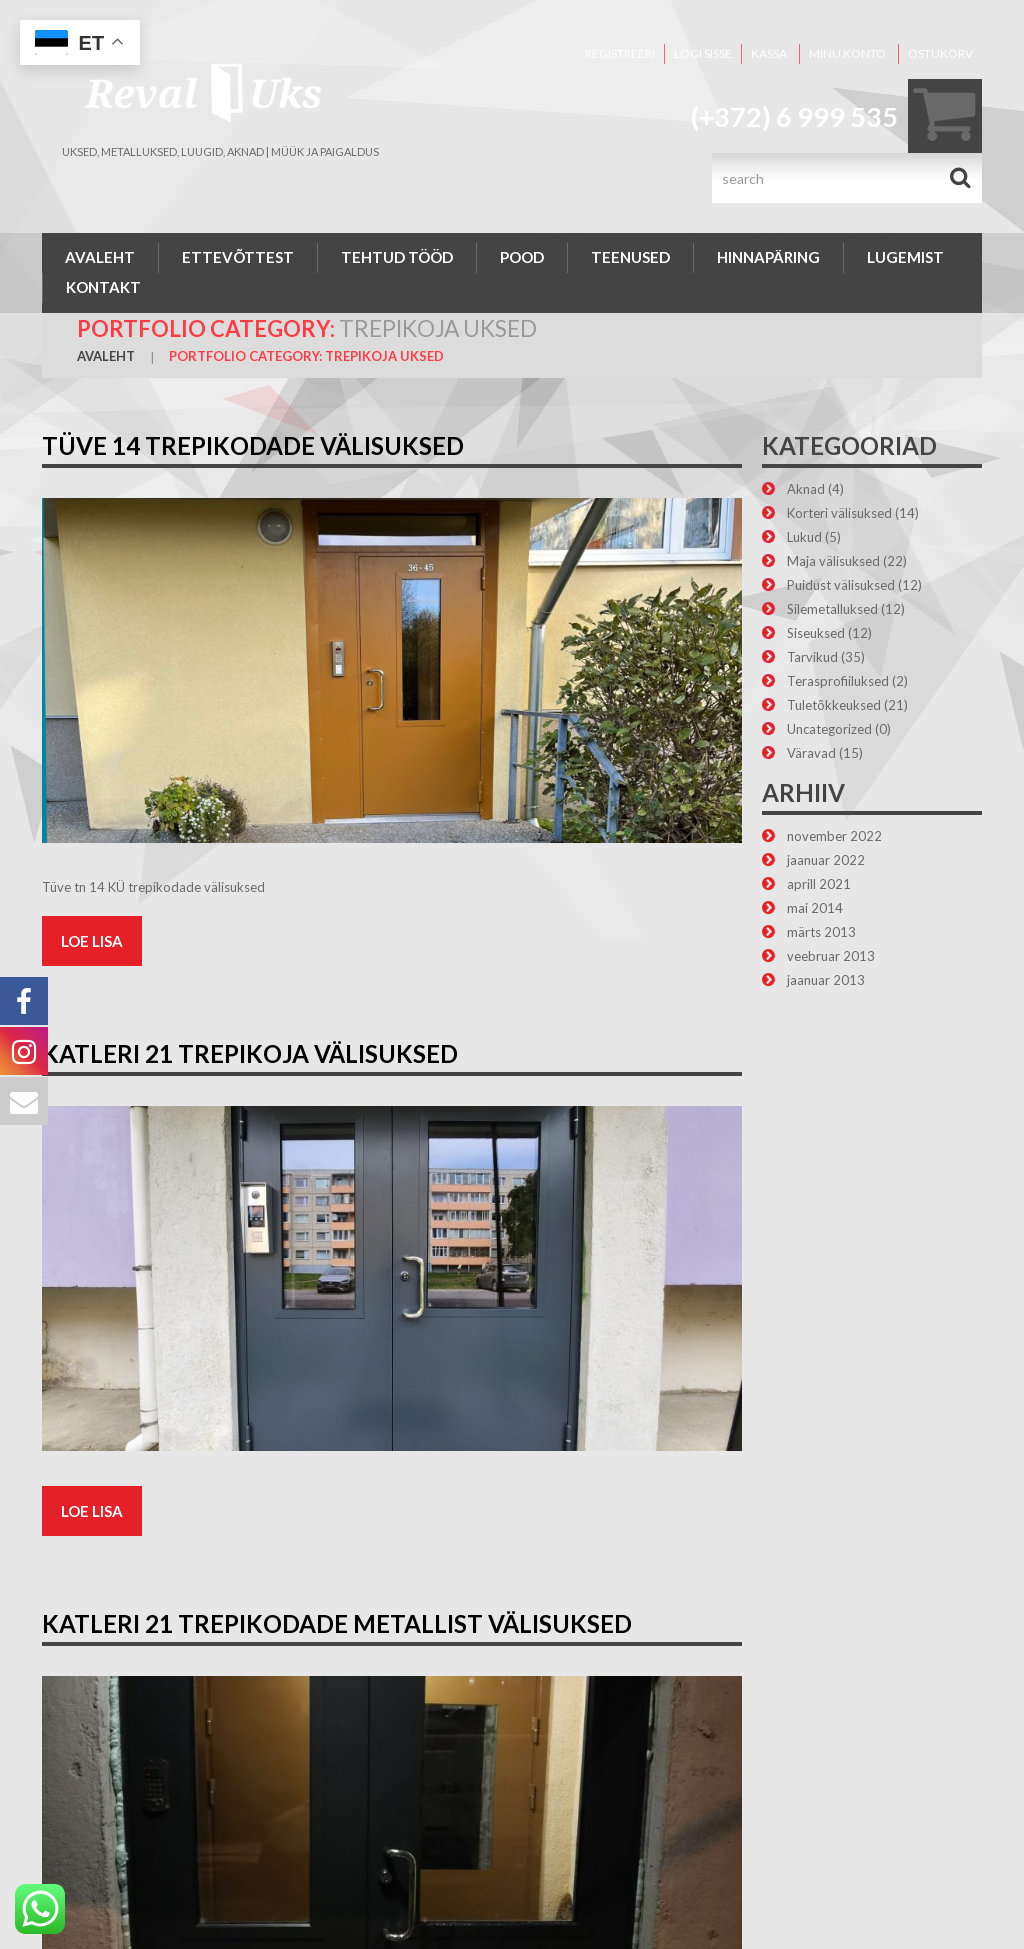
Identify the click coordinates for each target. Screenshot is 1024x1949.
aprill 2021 (819, 884)
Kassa (769, 53)
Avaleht (100, 257)
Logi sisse (703, 53)
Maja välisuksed (833, 561)
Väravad (811, 753)
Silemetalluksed (832, 609)
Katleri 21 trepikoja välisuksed (250, 1053)
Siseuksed (816, 633)
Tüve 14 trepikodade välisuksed (253, 445)
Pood (522, 257)
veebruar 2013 (831, 956)
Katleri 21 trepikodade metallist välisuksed (337, 1623)
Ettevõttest (238, 257)
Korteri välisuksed (839, 513)
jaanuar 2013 (826, 980)
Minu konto (847, 53)
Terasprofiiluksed (838, 681)
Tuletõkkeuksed (834, 705)
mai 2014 (815, 908)
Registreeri (620, 53)
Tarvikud (812, 657)
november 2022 (834, 836)
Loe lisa (92, 941)
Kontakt (103, 287)
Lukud (804, 537)
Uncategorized (829, 729)
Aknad (806, 489)
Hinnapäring (768, 257)
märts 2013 (821, 932)
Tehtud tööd (397, 257)
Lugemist (905, 257)
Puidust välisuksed (841, 585)
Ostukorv (940, 53)
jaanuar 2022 (826, 860)
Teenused (630, 257)
